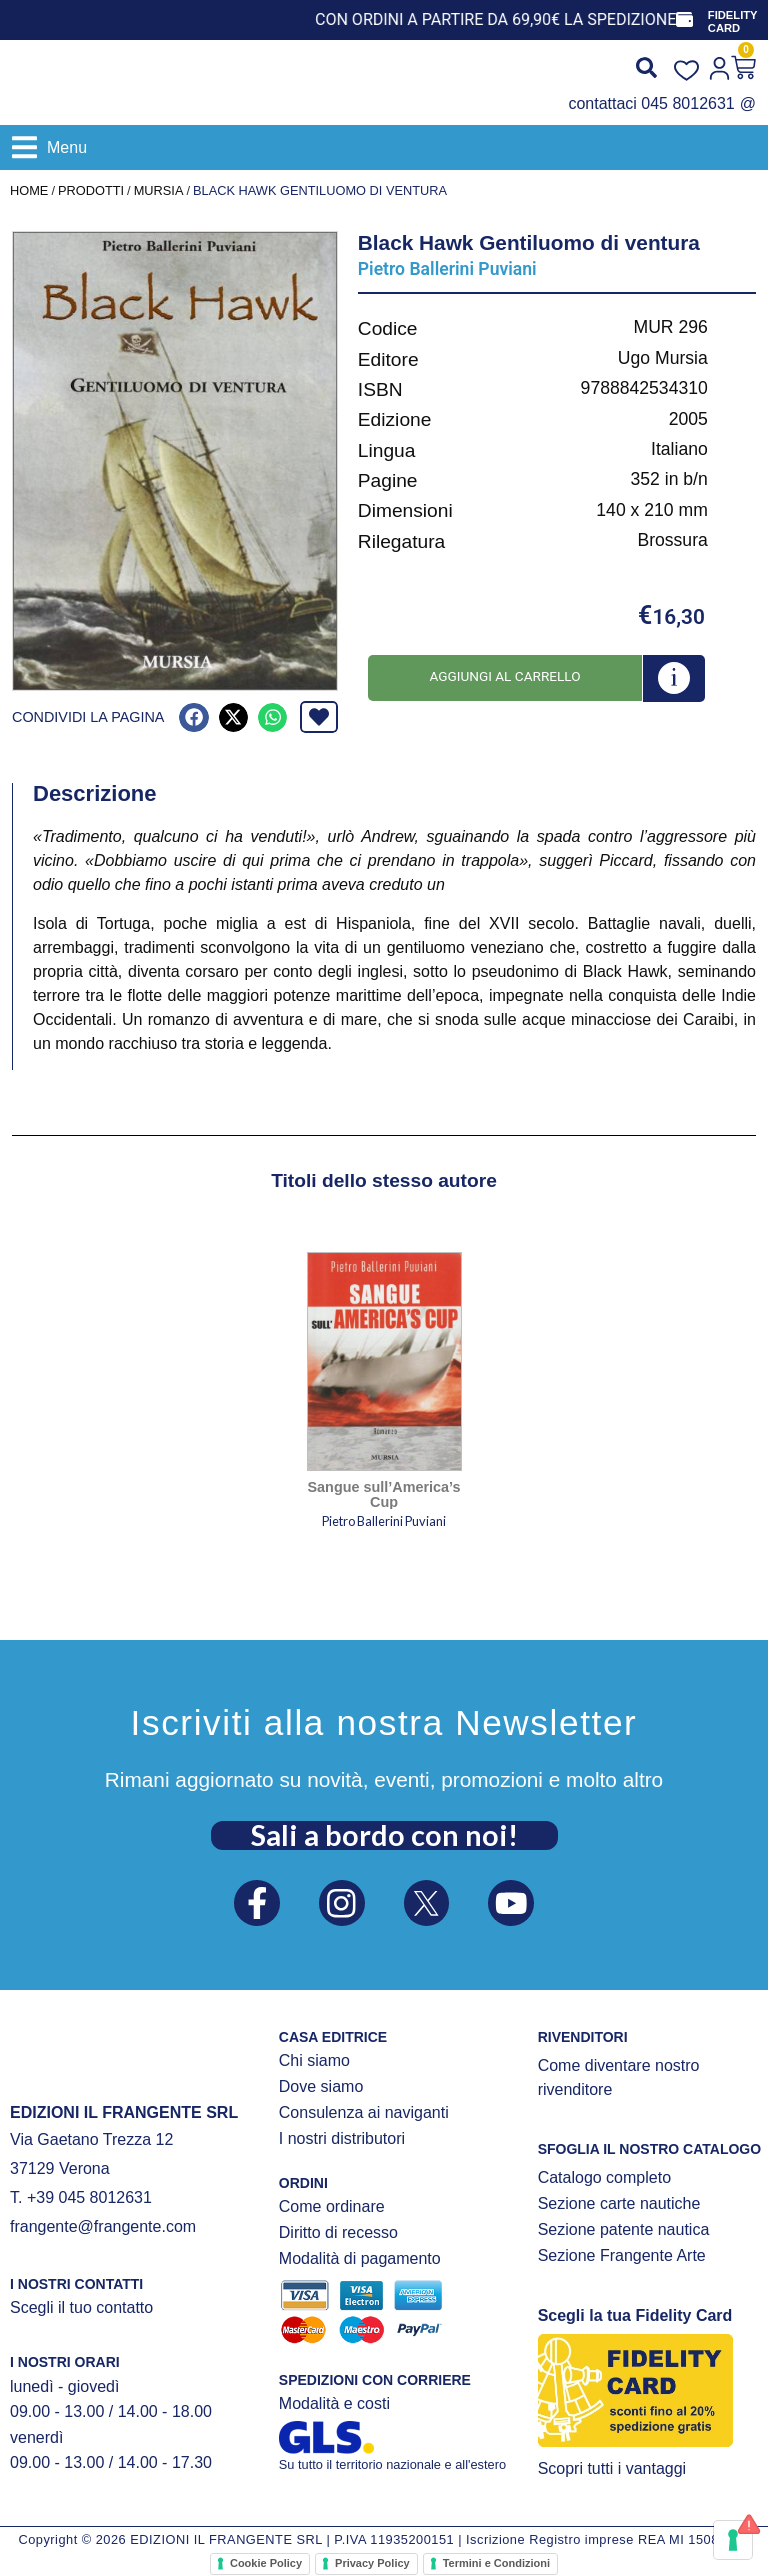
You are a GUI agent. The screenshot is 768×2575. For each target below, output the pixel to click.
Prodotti (91, 190)
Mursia (159, 190)
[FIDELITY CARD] (685, 20)
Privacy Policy (372, 2563)
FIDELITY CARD (734, 21)
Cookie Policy (266, 2563)
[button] (49, 147)
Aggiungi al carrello (504, 676)
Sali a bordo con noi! (384, 1833)
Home (29, 190)
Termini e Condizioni (496, 2563)
